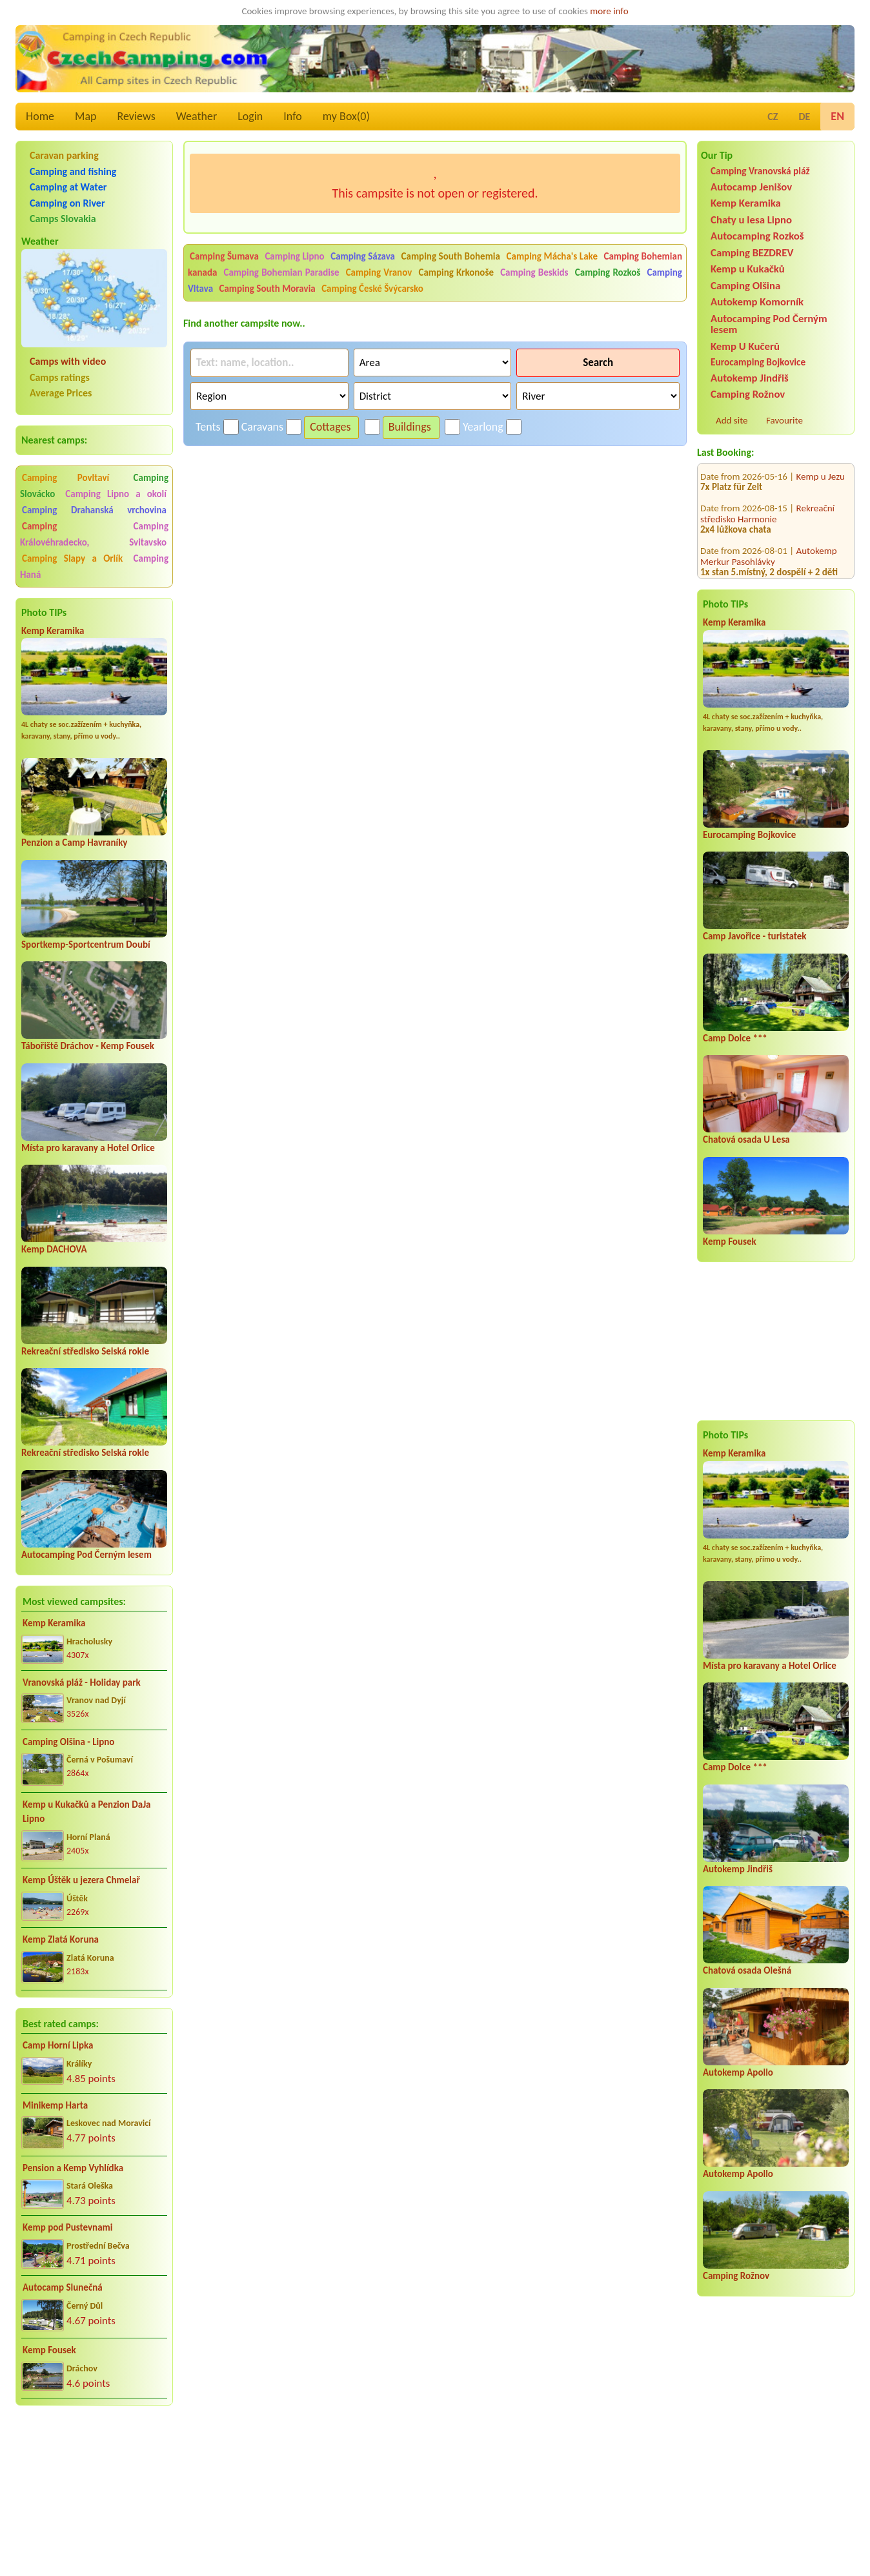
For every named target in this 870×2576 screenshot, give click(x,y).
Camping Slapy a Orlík (72, 558)
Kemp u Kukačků (748, 269)
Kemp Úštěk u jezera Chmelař (81, 1880)
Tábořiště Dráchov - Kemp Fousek (87, 1046)
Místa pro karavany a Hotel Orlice (88, 1148)
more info (609, 11)
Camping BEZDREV (752, 253)
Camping (76, 526)
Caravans (262, 427)
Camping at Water (68, 187)
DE (804, 116)
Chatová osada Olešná (747, 1970)
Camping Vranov (379, 272)
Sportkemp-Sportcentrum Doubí (85, 944)
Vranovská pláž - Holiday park (82, 1682)
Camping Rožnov (748, 394)
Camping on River (67, 203)
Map (85, 116)
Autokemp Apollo (738, 2072)
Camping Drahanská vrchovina (94, 510)
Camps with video (68, 361)
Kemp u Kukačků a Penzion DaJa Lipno (87, 1812)
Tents (208, 427)
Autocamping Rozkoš (757, 236)
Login (250, 116)
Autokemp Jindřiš (750, 378)
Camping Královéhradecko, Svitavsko (94, 534)
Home (40, 116)
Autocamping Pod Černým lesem (86, 1554)
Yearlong (483, 427)
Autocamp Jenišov (751, 187)
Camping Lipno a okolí (116, 494)
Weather (196, 116)
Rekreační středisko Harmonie (767, 492)
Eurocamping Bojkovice (758, 362)
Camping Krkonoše (455, 272)
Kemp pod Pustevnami (67, 2227)
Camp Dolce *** (735, 1038)
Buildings (410, 427)
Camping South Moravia (267, 288)
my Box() (346, 116)
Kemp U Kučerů (745, 346)
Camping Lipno (294, 256)
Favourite (784, 420)
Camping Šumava (224, 256)
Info (292, 116)
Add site (731, 420)
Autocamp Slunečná (63, 2287)
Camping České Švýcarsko (372, 288)
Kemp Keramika (52, 631)
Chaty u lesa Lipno (751, 220)
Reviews (136, 116)
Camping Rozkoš (608, 272)
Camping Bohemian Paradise (281, 272)
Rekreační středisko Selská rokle (85, 1351)
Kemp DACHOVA (54, 1249)
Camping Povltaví (65, 478)
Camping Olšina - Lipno (68, 1742)
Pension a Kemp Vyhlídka (73, 2168)
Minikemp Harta (55, 2105)
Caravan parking (64, 155)
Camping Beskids (534, 272)
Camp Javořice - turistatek (755, 936)
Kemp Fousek (49, 2350)
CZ (772, 116)
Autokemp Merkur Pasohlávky (768, 535)
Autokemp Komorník (757, 302)
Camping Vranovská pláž (760, 171)
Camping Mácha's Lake (552, 256)
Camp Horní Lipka (58, 2045)
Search (598, 362)
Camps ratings (60, 377)
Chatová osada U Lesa (746, 1139)
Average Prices (61, 393)
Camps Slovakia (63, 218)
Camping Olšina (745, 285)
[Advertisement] (94, 2484)
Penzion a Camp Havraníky (74, 842)
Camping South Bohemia (450, 256)
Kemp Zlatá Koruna (61, 1939)
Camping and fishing (73, 171)
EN (837, 116)
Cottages (330, 427)
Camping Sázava (362, 256)
